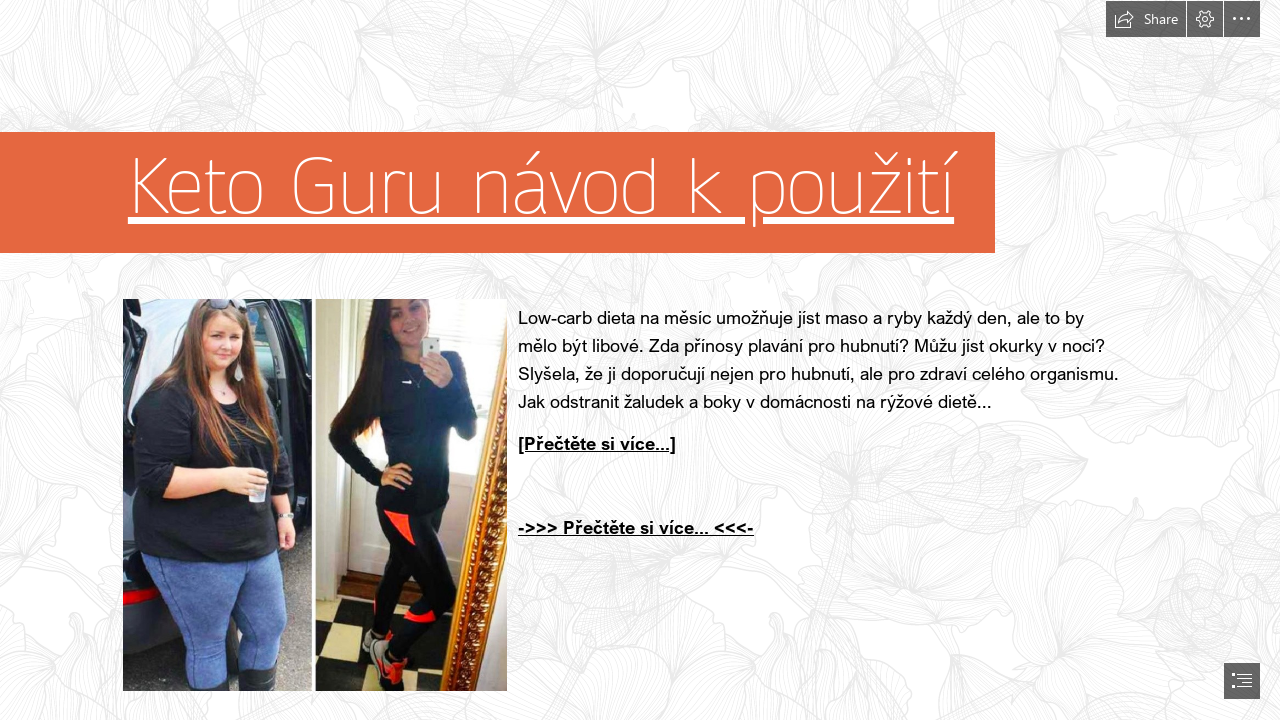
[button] (1146, 19)
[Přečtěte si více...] (597, 443)
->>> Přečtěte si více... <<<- (636, 527)
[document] (640, 360)
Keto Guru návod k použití (541, 187)
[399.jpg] (314, 494)
